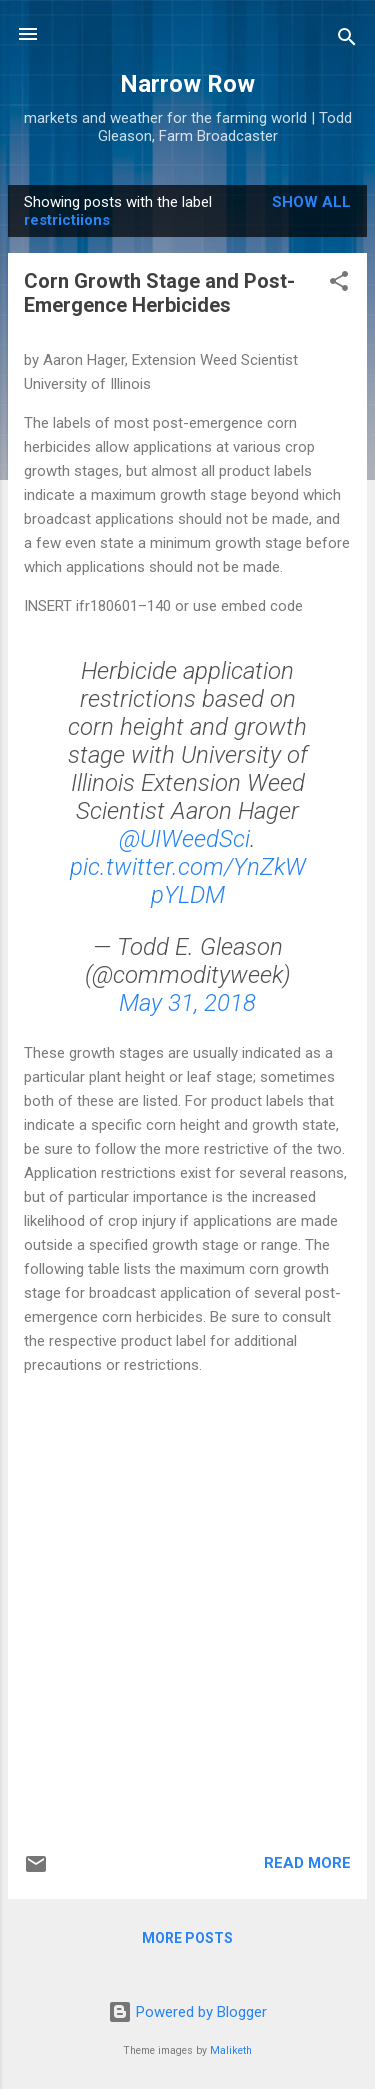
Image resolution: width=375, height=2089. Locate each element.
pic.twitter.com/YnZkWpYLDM (188, 881)
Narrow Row (187, 84)
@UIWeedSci (184, 839)
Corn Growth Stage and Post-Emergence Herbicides (159, 293)
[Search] (347, 40)
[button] (339, 284)
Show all (311, 202)
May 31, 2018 (187, 1003)
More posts (187, 1938)
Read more (307, 1863)
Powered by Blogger (187, 2012)
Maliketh (231, 2050)
